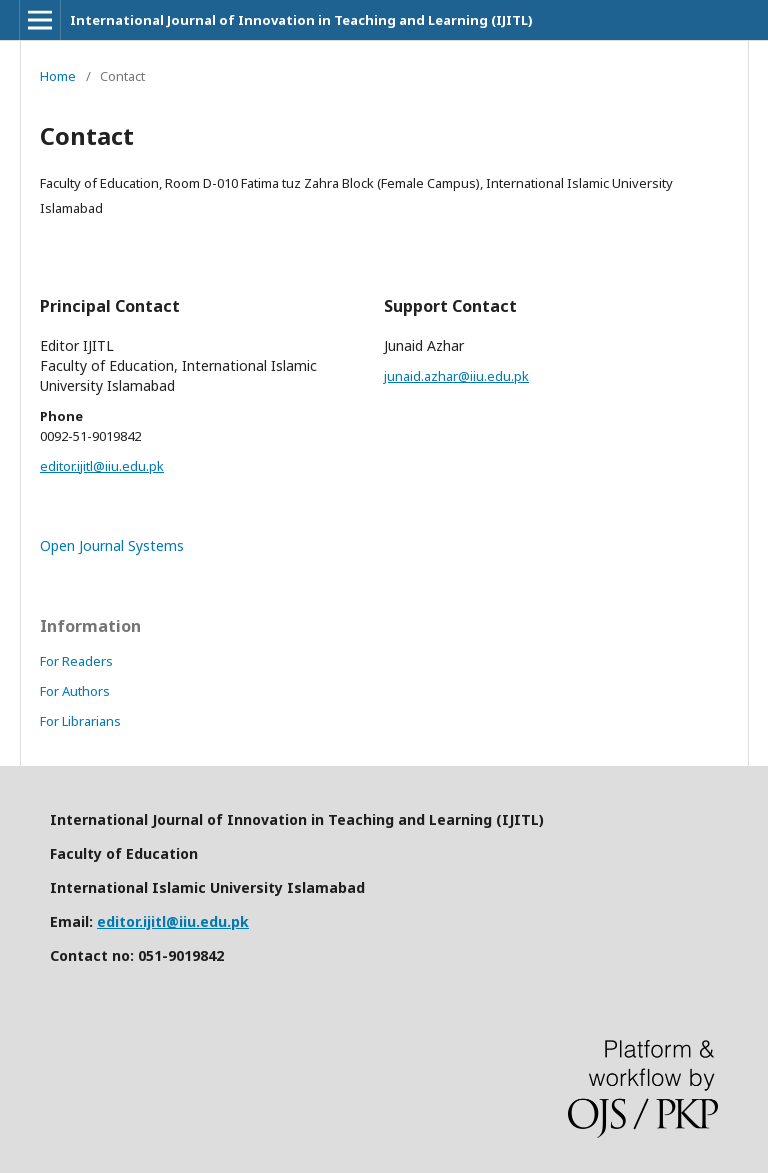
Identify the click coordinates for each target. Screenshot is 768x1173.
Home (58, 76)
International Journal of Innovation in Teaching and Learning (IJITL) (301, 20)
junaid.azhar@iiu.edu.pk (456, 376)
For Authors (75, 691)
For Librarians (80, 721)
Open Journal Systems (112, 545)
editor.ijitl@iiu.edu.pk (102, 466)
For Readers (76, 661)
